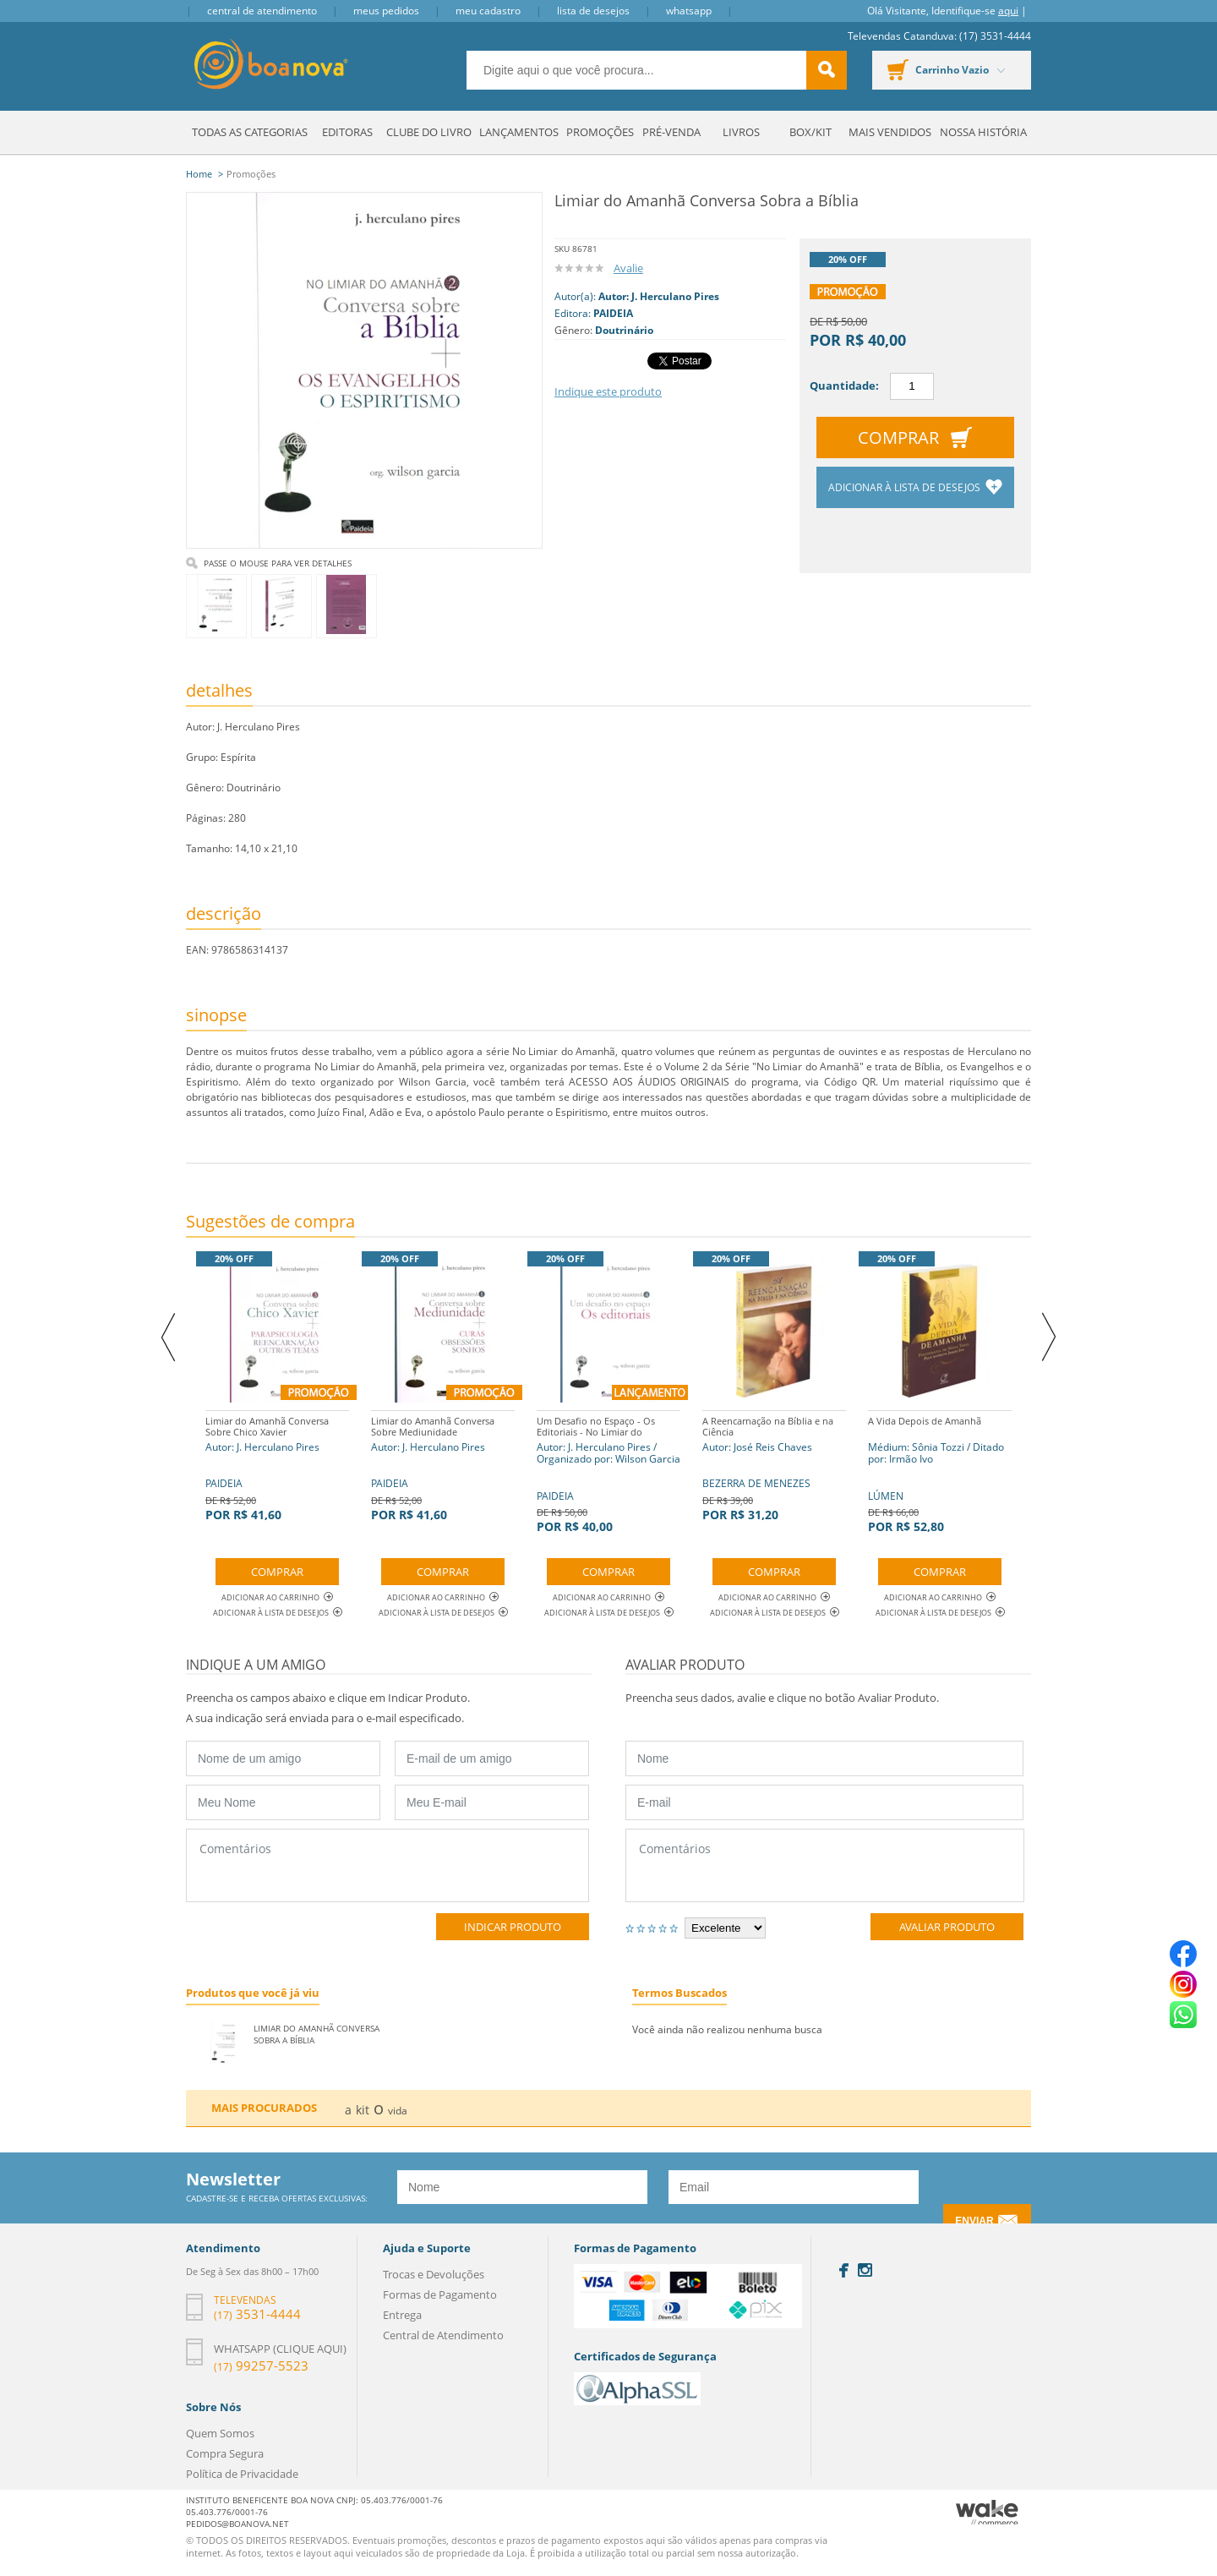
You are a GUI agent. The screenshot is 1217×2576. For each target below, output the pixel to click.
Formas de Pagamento (440, 2294)
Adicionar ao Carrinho (277, 1597)
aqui (1008, 10)
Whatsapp (689, 10)
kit (362, 2110)
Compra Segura (225, 2453)
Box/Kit (810, 131)
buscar (826, 70)
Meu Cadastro (488, 10)
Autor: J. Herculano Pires (658, 296)
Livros (741, 131)
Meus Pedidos (386, 10)
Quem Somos (220, 2433)
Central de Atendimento (262, 10)
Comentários (387, 1865)
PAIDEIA (613, 313)
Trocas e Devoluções (433, 2274)
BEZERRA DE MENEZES (774, 1466)
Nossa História (983, 131)
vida (397, 2110)
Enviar (974, 2221)
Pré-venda (671, 131)
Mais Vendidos (890, 131)
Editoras (347, 131)
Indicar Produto (512, 1926)
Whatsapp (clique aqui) (280, 2348)
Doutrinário (624, 330)
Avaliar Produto (947, 1926)
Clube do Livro (429, 131)
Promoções (600, 131)
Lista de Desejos (593, 10)
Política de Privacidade (242, 2473)
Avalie (628, 268)
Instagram (865, 2270)
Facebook (844, 2270)
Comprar (898, 437)
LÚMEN (940, 1472)
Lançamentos (519, 131)
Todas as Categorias (250, 131)
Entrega (402, 2314)
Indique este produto (608, 391)
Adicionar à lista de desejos (905, 487)
